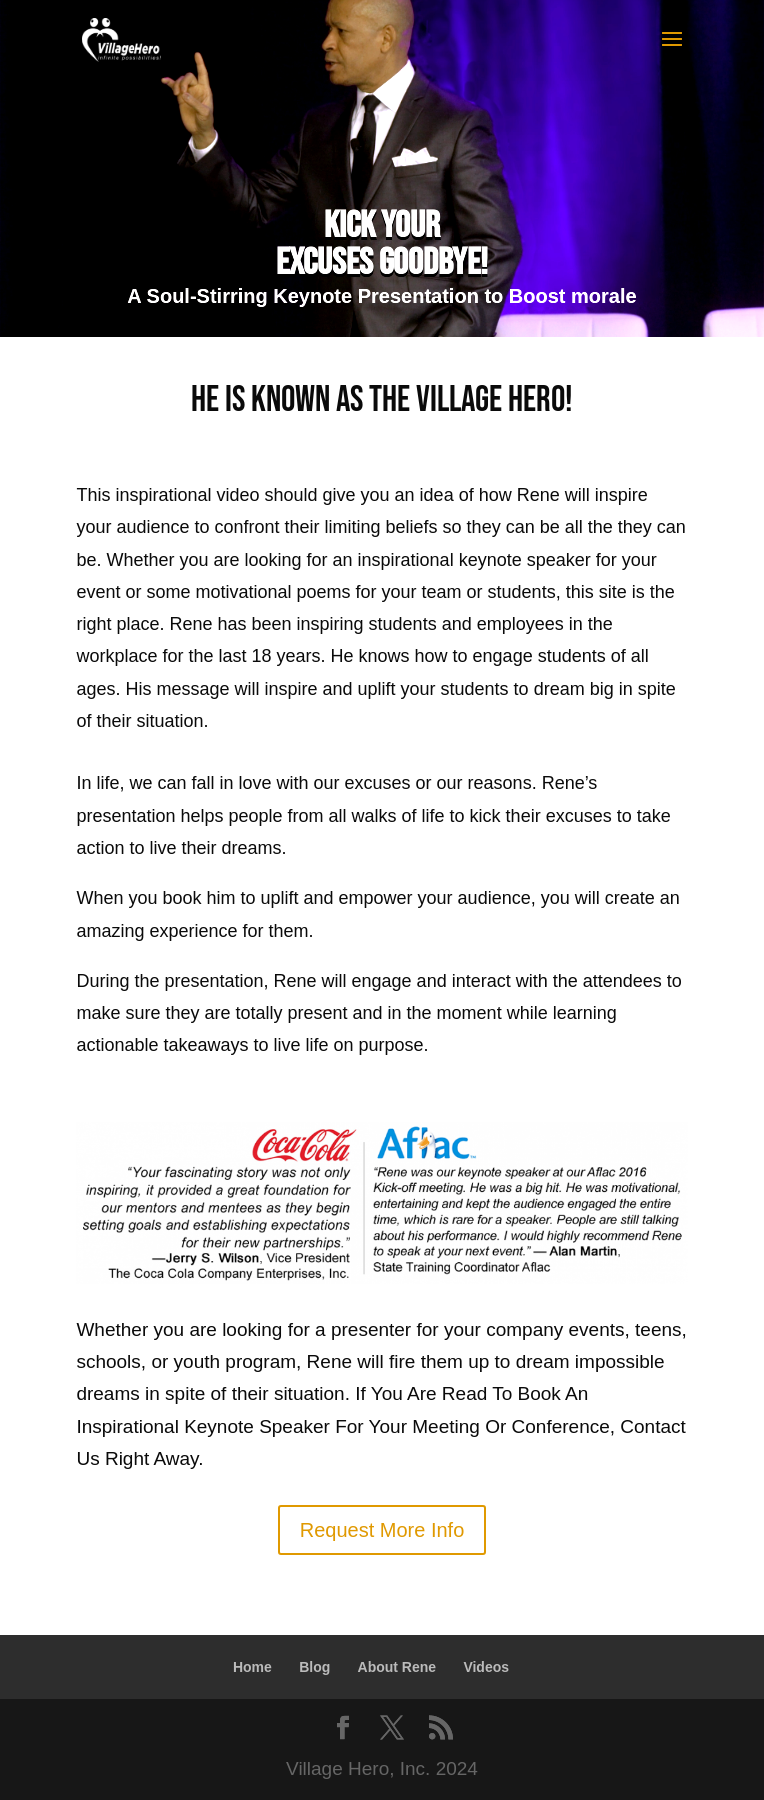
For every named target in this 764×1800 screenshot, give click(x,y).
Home (252, 1667)
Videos (486, 1667)
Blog (314, 1667)
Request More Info (382, 1530)
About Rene (397, 1667)
